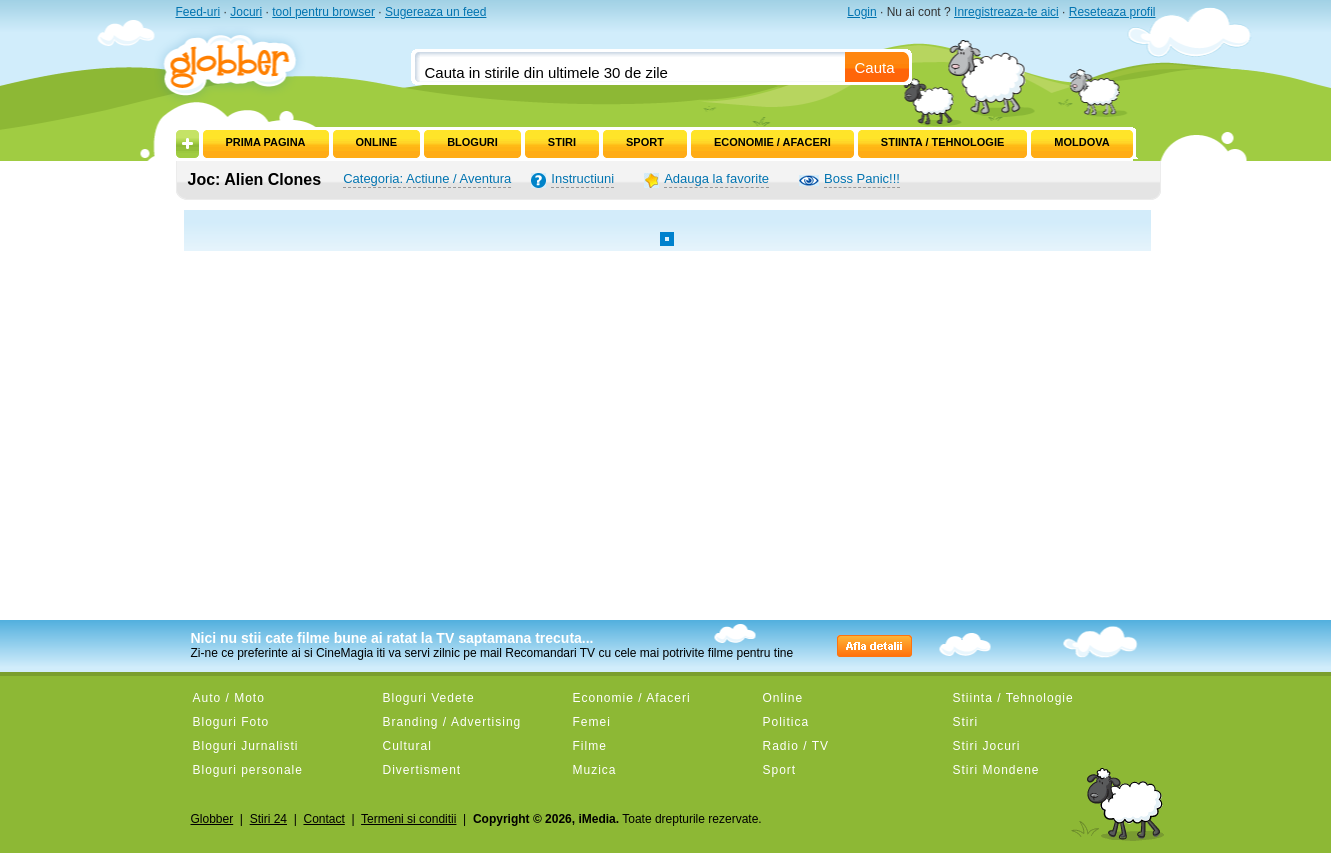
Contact (323, 819)
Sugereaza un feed (435, 12)
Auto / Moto (229, 698)
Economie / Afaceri (772, 142)
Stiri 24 (268, 819)
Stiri (562, 142)
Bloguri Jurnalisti (246, 746)
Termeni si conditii (408, 819)
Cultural (407, 746)
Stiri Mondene (996, 770)
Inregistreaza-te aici (1006, 12)
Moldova (1081, 142)
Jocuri (246, 12)
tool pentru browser (323, 12)
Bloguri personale (248, 770)
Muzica (595, 770)
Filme (590, 746)
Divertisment (422, 770)
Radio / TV (796, 746)
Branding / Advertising (452, 722)
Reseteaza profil (1112, 12)
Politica (786, 722)
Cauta (875, 67)
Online (377, 142)
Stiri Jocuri (987, 746)
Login (861, 12)
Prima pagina (266, 142)
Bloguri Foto (231, 722)
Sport (645, 142)
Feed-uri (198, 12)
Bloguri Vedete (429, 698)
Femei (592, 722)
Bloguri (472, 142)
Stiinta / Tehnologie (942, 142)
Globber (212, 819)
